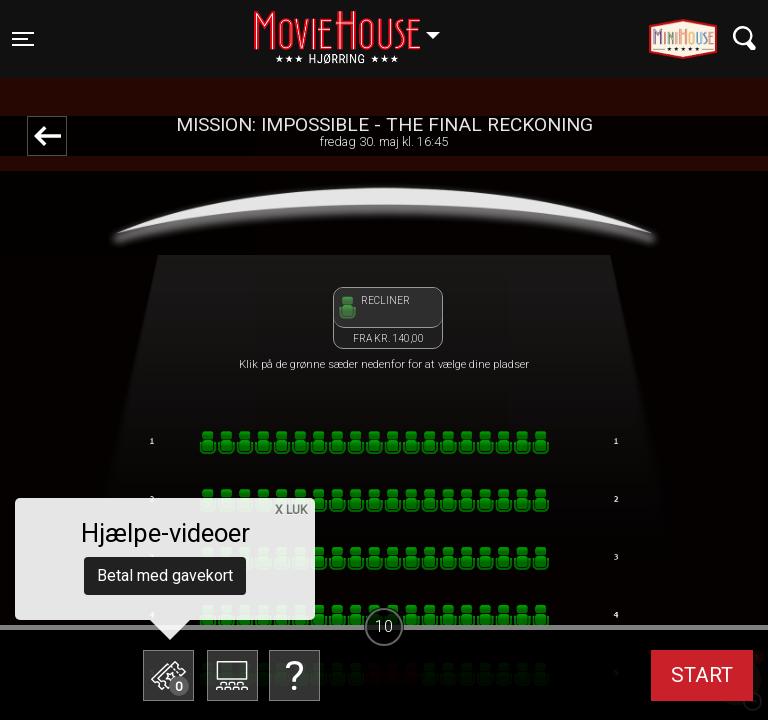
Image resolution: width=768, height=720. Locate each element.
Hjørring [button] (356, 27)
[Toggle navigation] (23, 39)
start (702, 675)
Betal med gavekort (165, 575)
